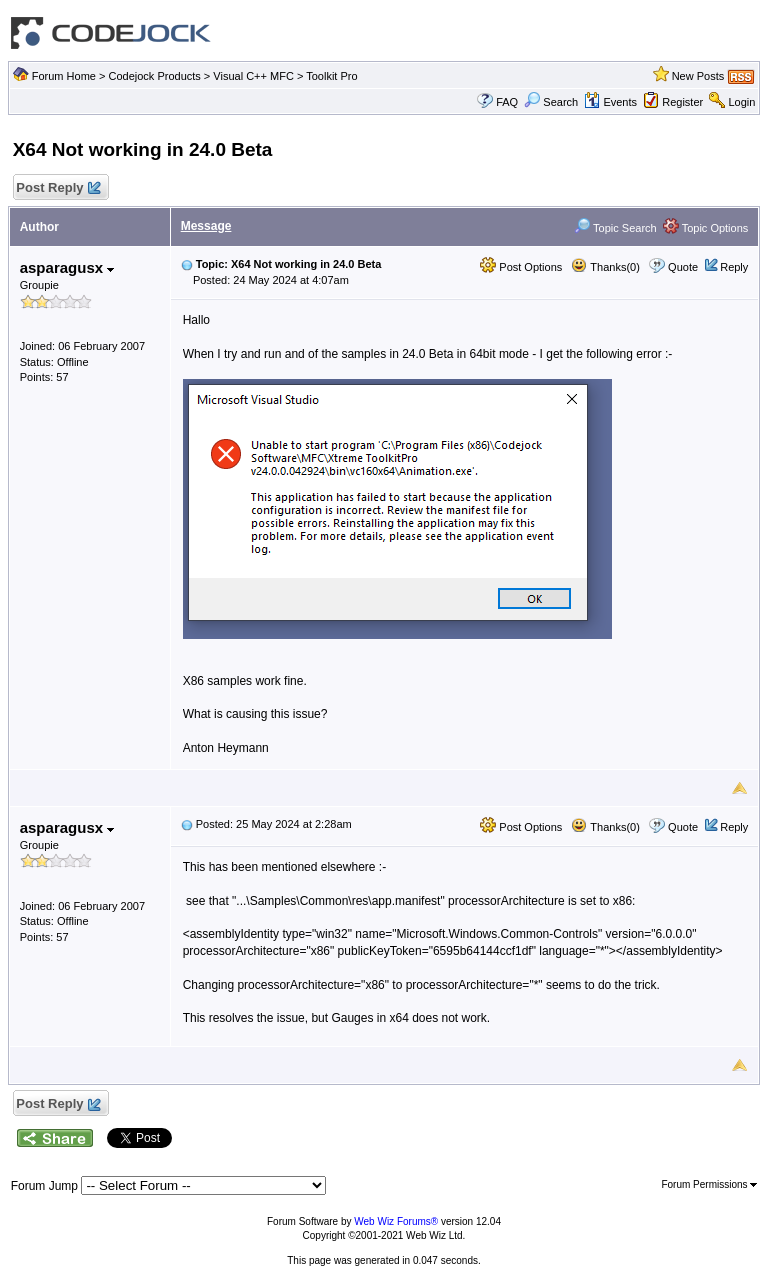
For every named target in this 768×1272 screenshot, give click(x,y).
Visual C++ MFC (253, 76)
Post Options (521, 267)
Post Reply (58, 188)
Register (682, 102)
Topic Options (706, 228)
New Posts (698, 76)
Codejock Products (154, 76)
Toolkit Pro (331, 76)
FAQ (507, 102)
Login (741, 102)
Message (206, 226)
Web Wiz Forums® (396, 1221)
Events (610, 102)
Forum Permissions (709, 1184)
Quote (683, 267)
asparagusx (67, 267)
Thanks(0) (605, 267)
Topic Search (615, 228)
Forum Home (64, 76)
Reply (734, 267)
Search (551, 102)
